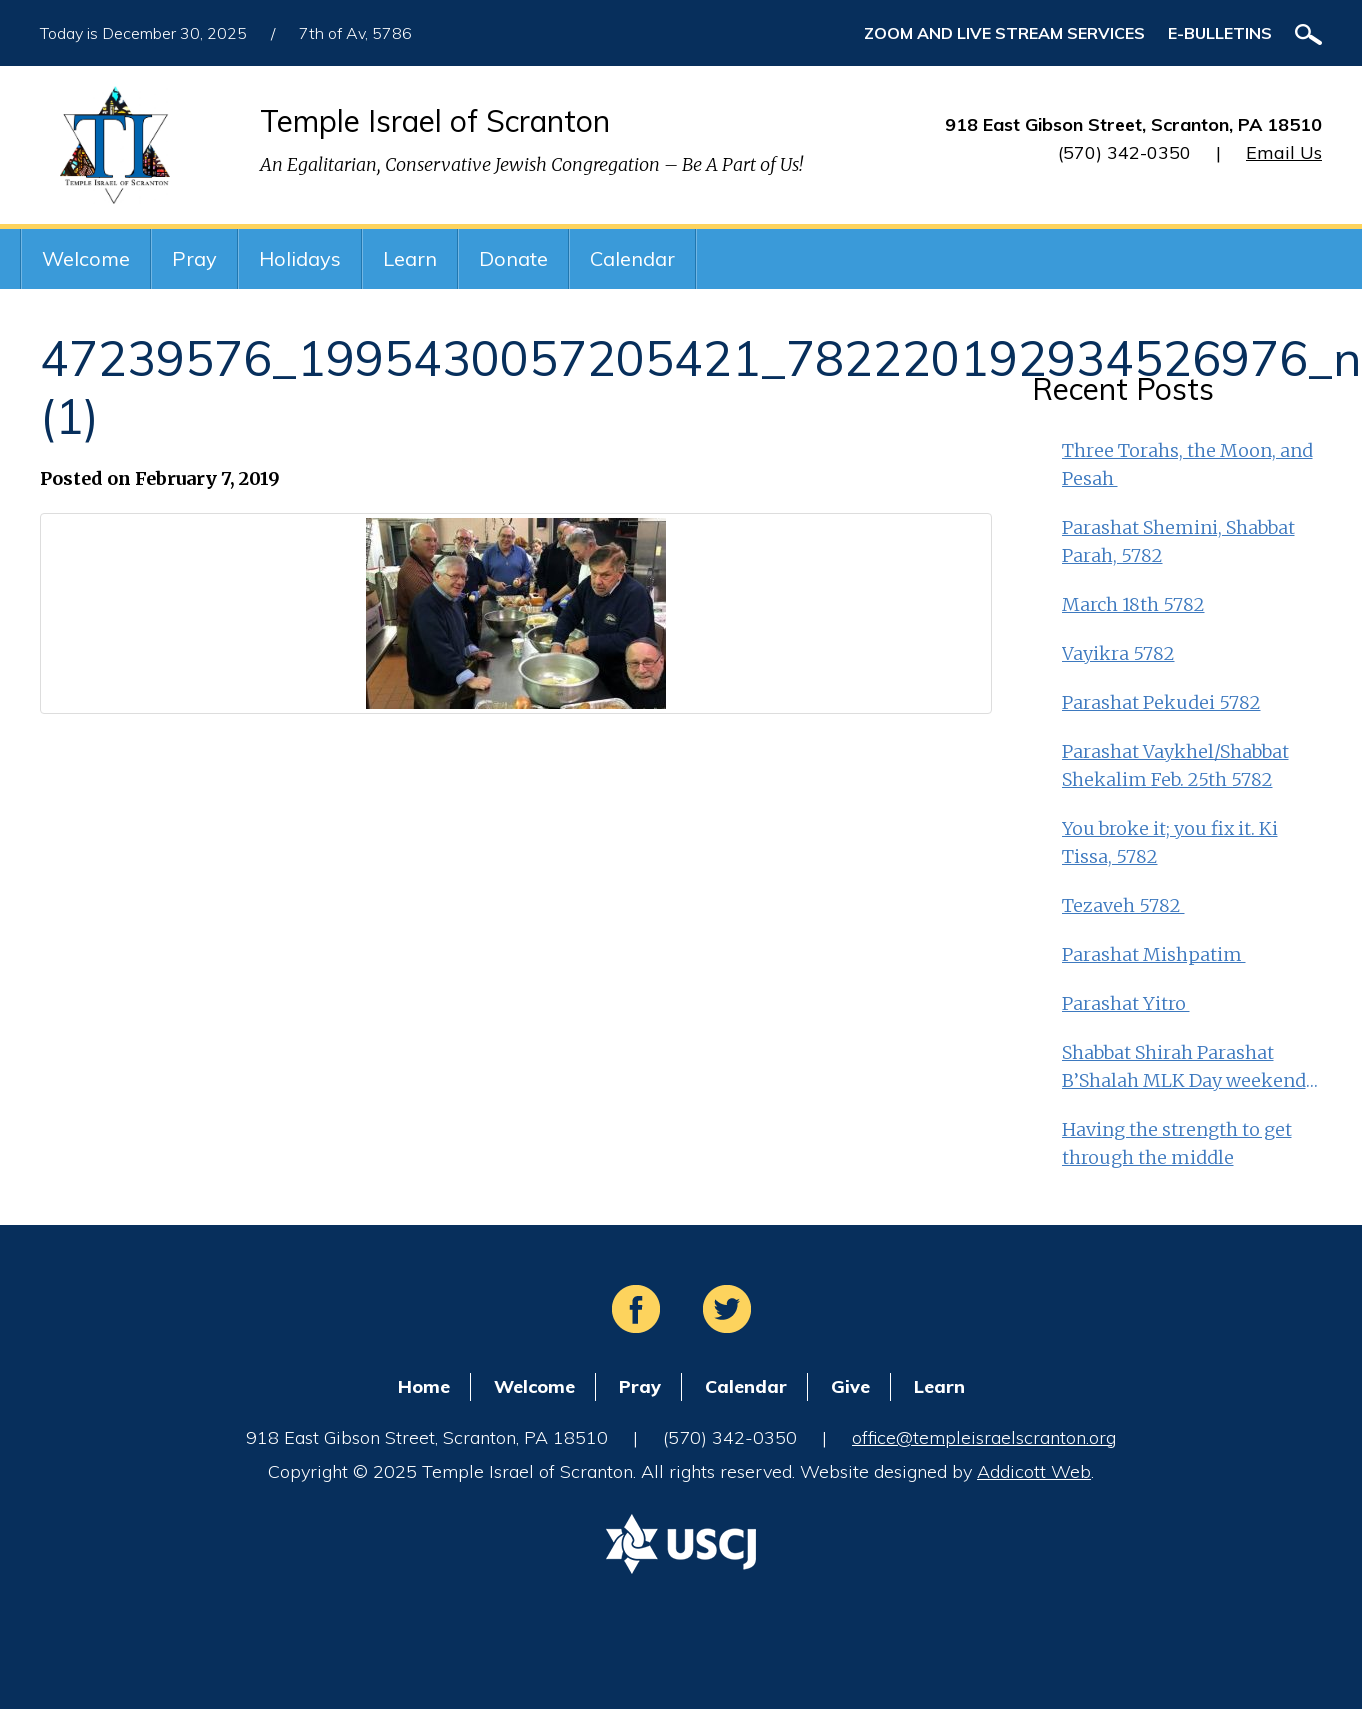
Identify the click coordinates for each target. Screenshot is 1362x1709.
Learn (410, 258)
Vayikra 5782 (1118, 653)
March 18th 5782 (1133, 604)
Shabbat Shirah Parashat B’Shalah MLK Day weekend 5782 (1184, 1068)
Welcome (86, 258)
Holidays (300, 258)
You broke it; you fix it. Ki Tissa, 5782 (1170, 842)
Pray (194, 258)
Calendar (632, 258)
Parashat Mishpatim (1154, 954)
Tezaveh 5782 (1123, 905)
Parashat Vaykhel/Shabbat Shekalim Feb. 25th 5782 (1175, 765)
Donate (513, 258)
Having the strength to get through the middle (1177, 1143)
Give (850, 1386)
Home (424, 1386)
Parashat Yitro (1126, 1003)
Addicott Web (1034, 1471)
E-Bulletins (1220, 33)
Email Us (1284, 152)
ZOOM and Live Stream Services (1004, 33)
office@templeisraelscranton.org (984, 1437)
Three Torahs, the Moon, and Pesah (1187, 464)
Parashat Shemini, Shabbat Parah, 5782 (1178, 541)
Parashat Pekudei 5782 (1161, 702)
